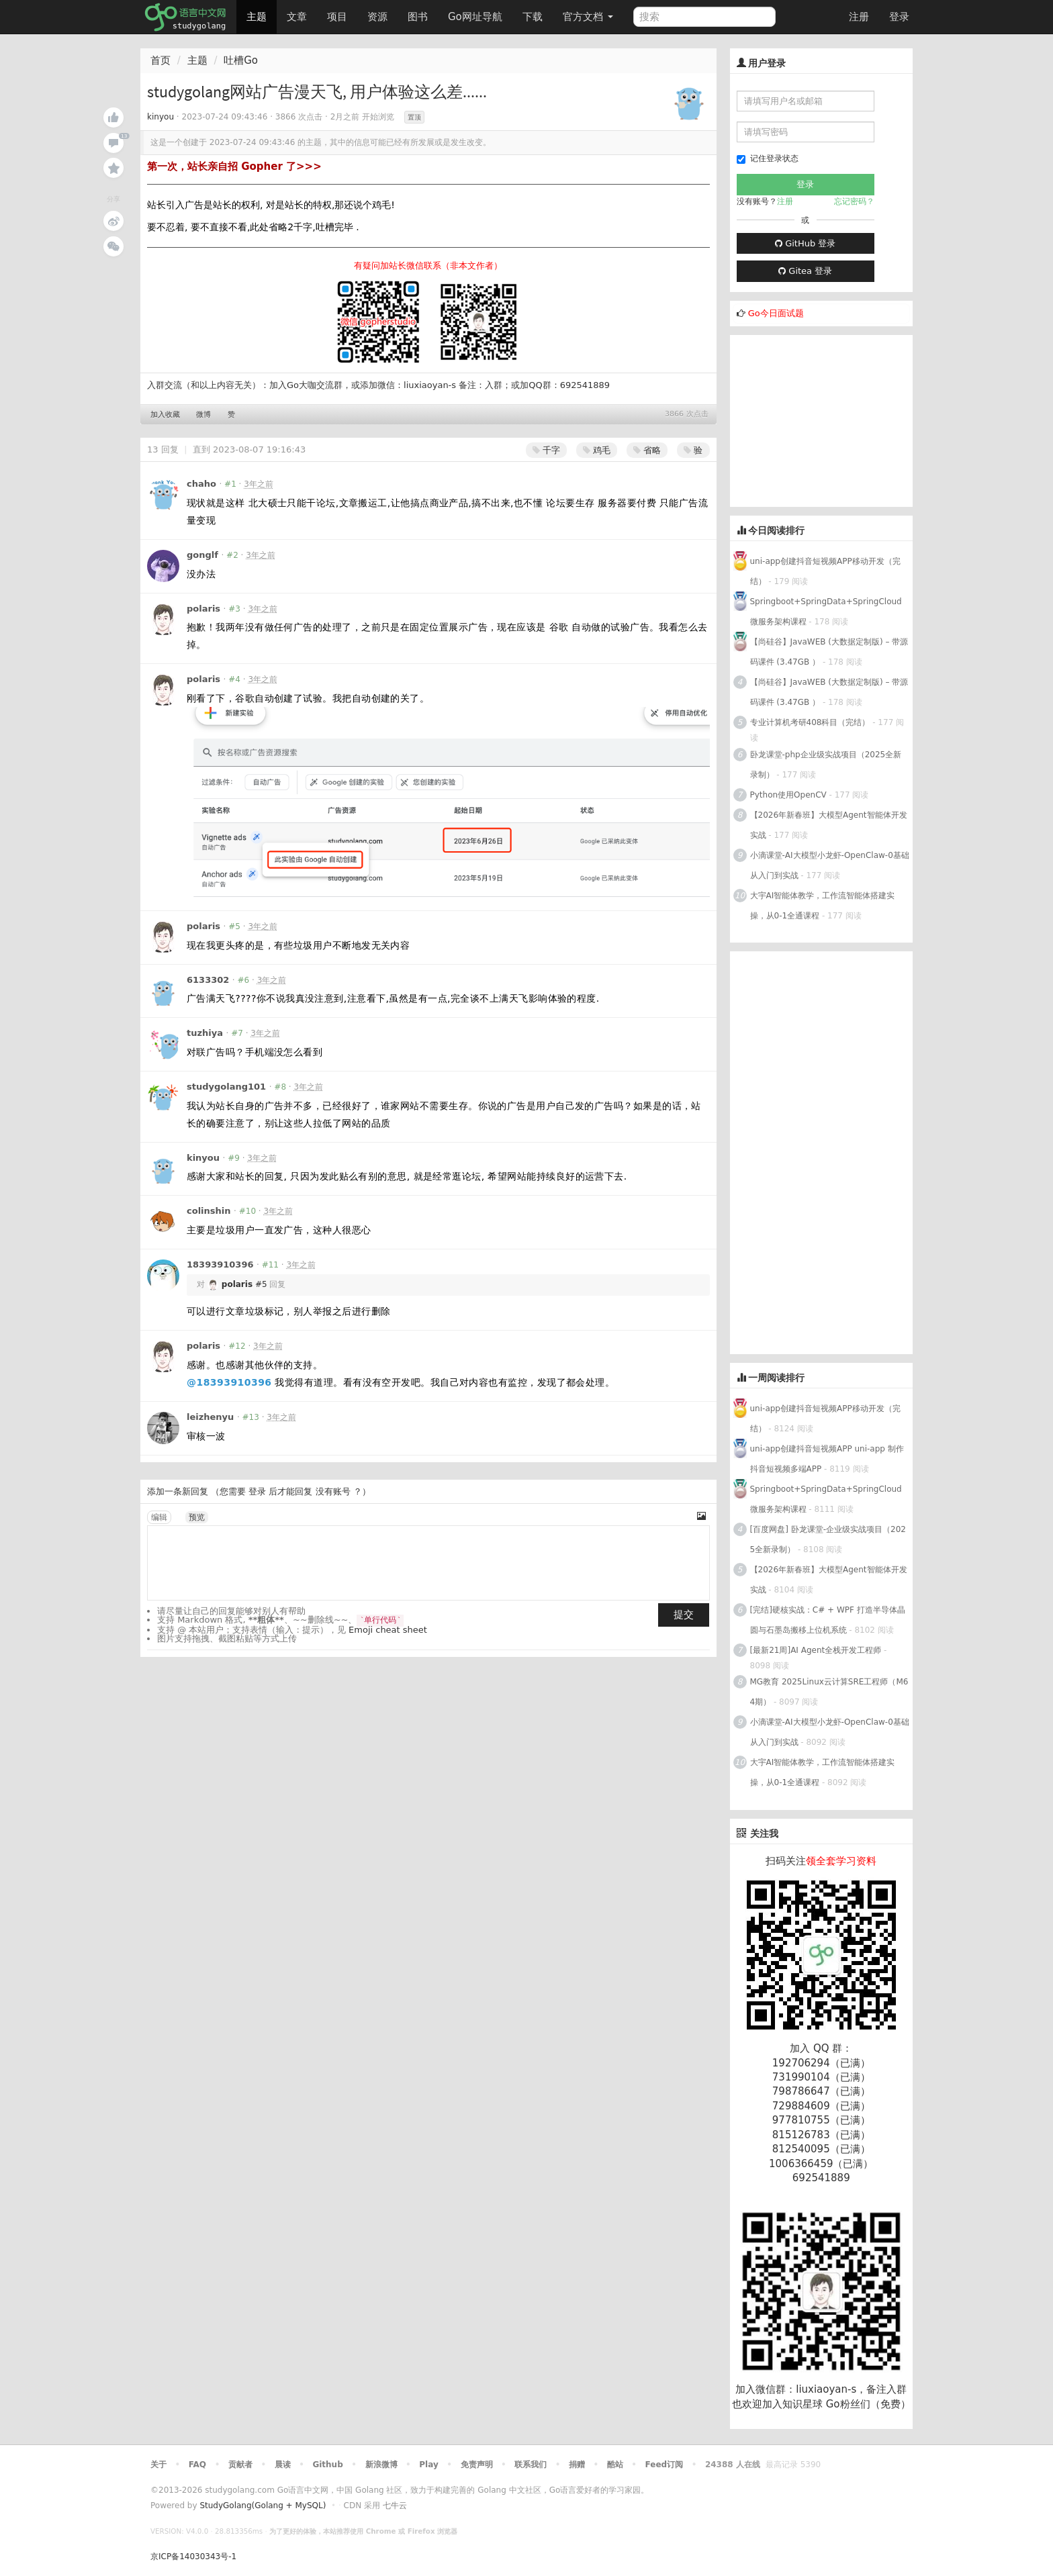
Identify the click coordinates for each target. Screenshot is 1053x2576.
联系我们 (530, 2464)
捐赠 (577, 2464)
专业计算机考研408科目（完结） (810, 722)
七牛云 (395, 2505)
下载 (532, 17)
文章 (297, 17)
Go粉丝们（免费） (868, 2404)
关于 (158, 2464)
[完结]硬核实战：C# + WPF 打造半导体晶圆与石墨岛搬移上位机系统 (827, 1620)
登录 (899, 17)
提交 (684, 1615)
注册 (859, 17)
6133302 (208, 980)
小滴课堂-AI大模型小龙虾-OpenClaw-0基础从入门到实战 (829, 865)
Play (428, 2464)
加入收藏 (165, 414)
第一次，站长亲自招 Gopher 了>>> (234, 166)
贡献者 (240, 2464)
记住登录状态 (767, 159)
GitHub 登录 (805, 243)
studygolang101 (226, 1087)
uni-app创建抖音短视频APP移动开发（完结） (825, 571)
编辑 (159, 1517)
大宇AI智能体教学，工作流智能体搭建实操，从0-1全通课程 (822, 905)
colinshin (209, 1211)
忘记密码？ (854, 201)
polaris (203, 609)
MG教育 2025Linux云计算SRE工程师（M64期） (829, 1692)
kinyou (160, 117)
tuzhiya (205, 1033)
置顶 (414, 117)
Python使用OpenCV (788, 795)
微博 (203, 414)
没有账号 (333, 1491)
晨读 (283, 2464)
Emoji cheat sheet (388, 1630)
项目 (337, 17)
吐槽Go (241, 60)
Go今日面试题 (776, 313)
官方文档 (588, 17)
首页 (160, 60)
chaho (201, 484)
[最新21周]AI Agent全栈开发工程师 (816, 1650)
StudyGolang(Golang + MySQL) (262, 2505)
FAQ (197, 2464)
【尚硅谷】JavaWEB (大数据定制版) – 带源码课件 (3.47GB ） (829, 652)
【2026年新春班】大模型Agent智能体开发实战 (828, 825)
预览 (197, 1517)
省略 (647, 450)
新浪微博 (381, 2464)
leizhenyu (210, 1417)
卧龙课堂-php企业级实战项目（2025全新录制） (826, 764)
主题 (256, 17)
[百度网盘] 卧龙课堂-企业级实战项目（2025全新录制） (828, 1539)
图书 (418, 17)
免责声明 (477, 2464)
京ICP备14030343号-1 (193, 2556)
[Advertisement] (830, 419)
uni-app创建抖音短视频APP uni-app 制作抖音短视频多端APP (827, 1459)
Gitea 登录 (805, 271)
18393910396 (220, 1264)
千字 (546, 450)
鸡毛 (596, 450)
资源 (377, 17)
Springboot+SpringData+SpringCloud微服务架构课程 (826, 611)
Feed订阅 (664, 2464)
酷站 (615, 2464)
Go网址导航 (477, 13)
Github (327, 2464)
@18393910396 (229, 1382)
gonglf (202, 555)
